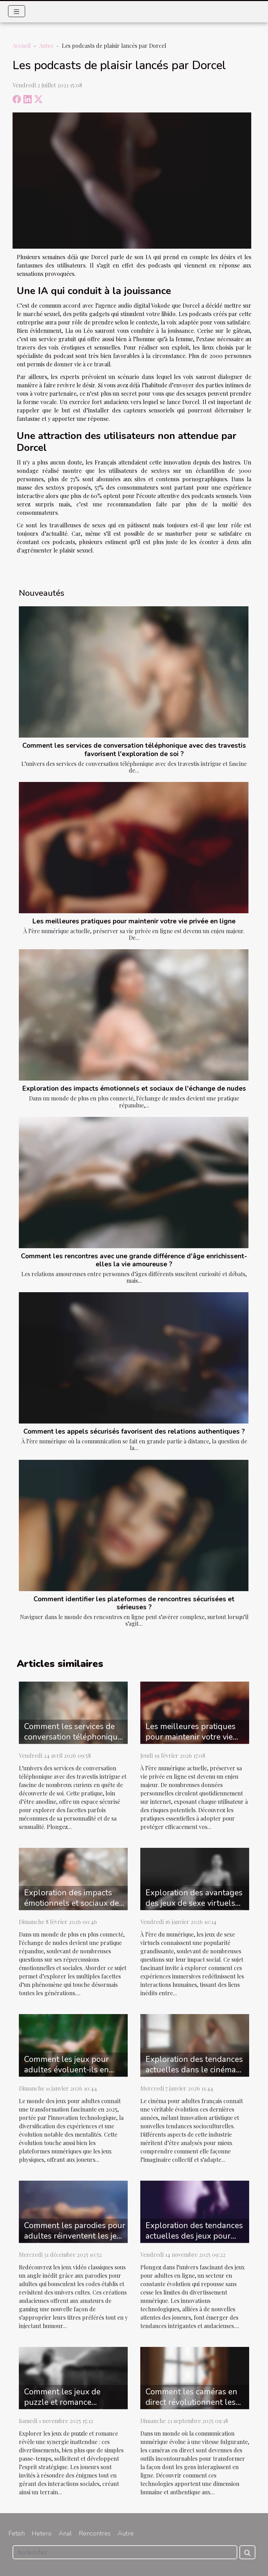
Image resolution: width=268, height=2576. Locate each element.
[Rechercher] (125, 2552)
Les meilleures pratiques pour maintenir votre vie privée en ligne (134, 921)
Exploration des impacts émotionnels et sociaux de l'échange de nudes (134, 1088)
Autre (46, 45)
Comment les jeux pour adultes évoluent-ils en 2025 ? (66, 2070)
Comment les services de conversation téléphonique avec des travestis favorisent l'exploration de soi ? (134, 749)
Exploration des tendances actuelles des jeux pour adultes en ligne (194, 2236)
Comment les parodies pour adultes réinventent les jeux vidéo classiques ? (75, 2236)
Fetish (16, 2533)
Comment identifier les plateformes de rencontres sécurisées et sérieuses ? (134, 1603)
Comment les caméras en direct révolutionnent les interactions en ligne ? (191, 2402)
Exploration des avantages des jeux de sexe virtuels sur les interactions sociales (196, 1903)
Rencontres (95, 2533)
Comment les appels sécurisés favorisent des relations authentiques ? (134, 1431)
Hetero (42, 2533)
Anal (65, 2533)
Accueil (22, 45)
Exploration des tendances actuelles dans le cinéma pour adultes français (194, 2070)
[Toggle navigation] (16, 11)
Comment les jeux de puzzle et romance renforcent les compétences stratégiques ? (75, 2407)
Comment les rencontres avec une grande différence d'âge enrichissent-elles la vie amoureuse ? (134, 1260)
